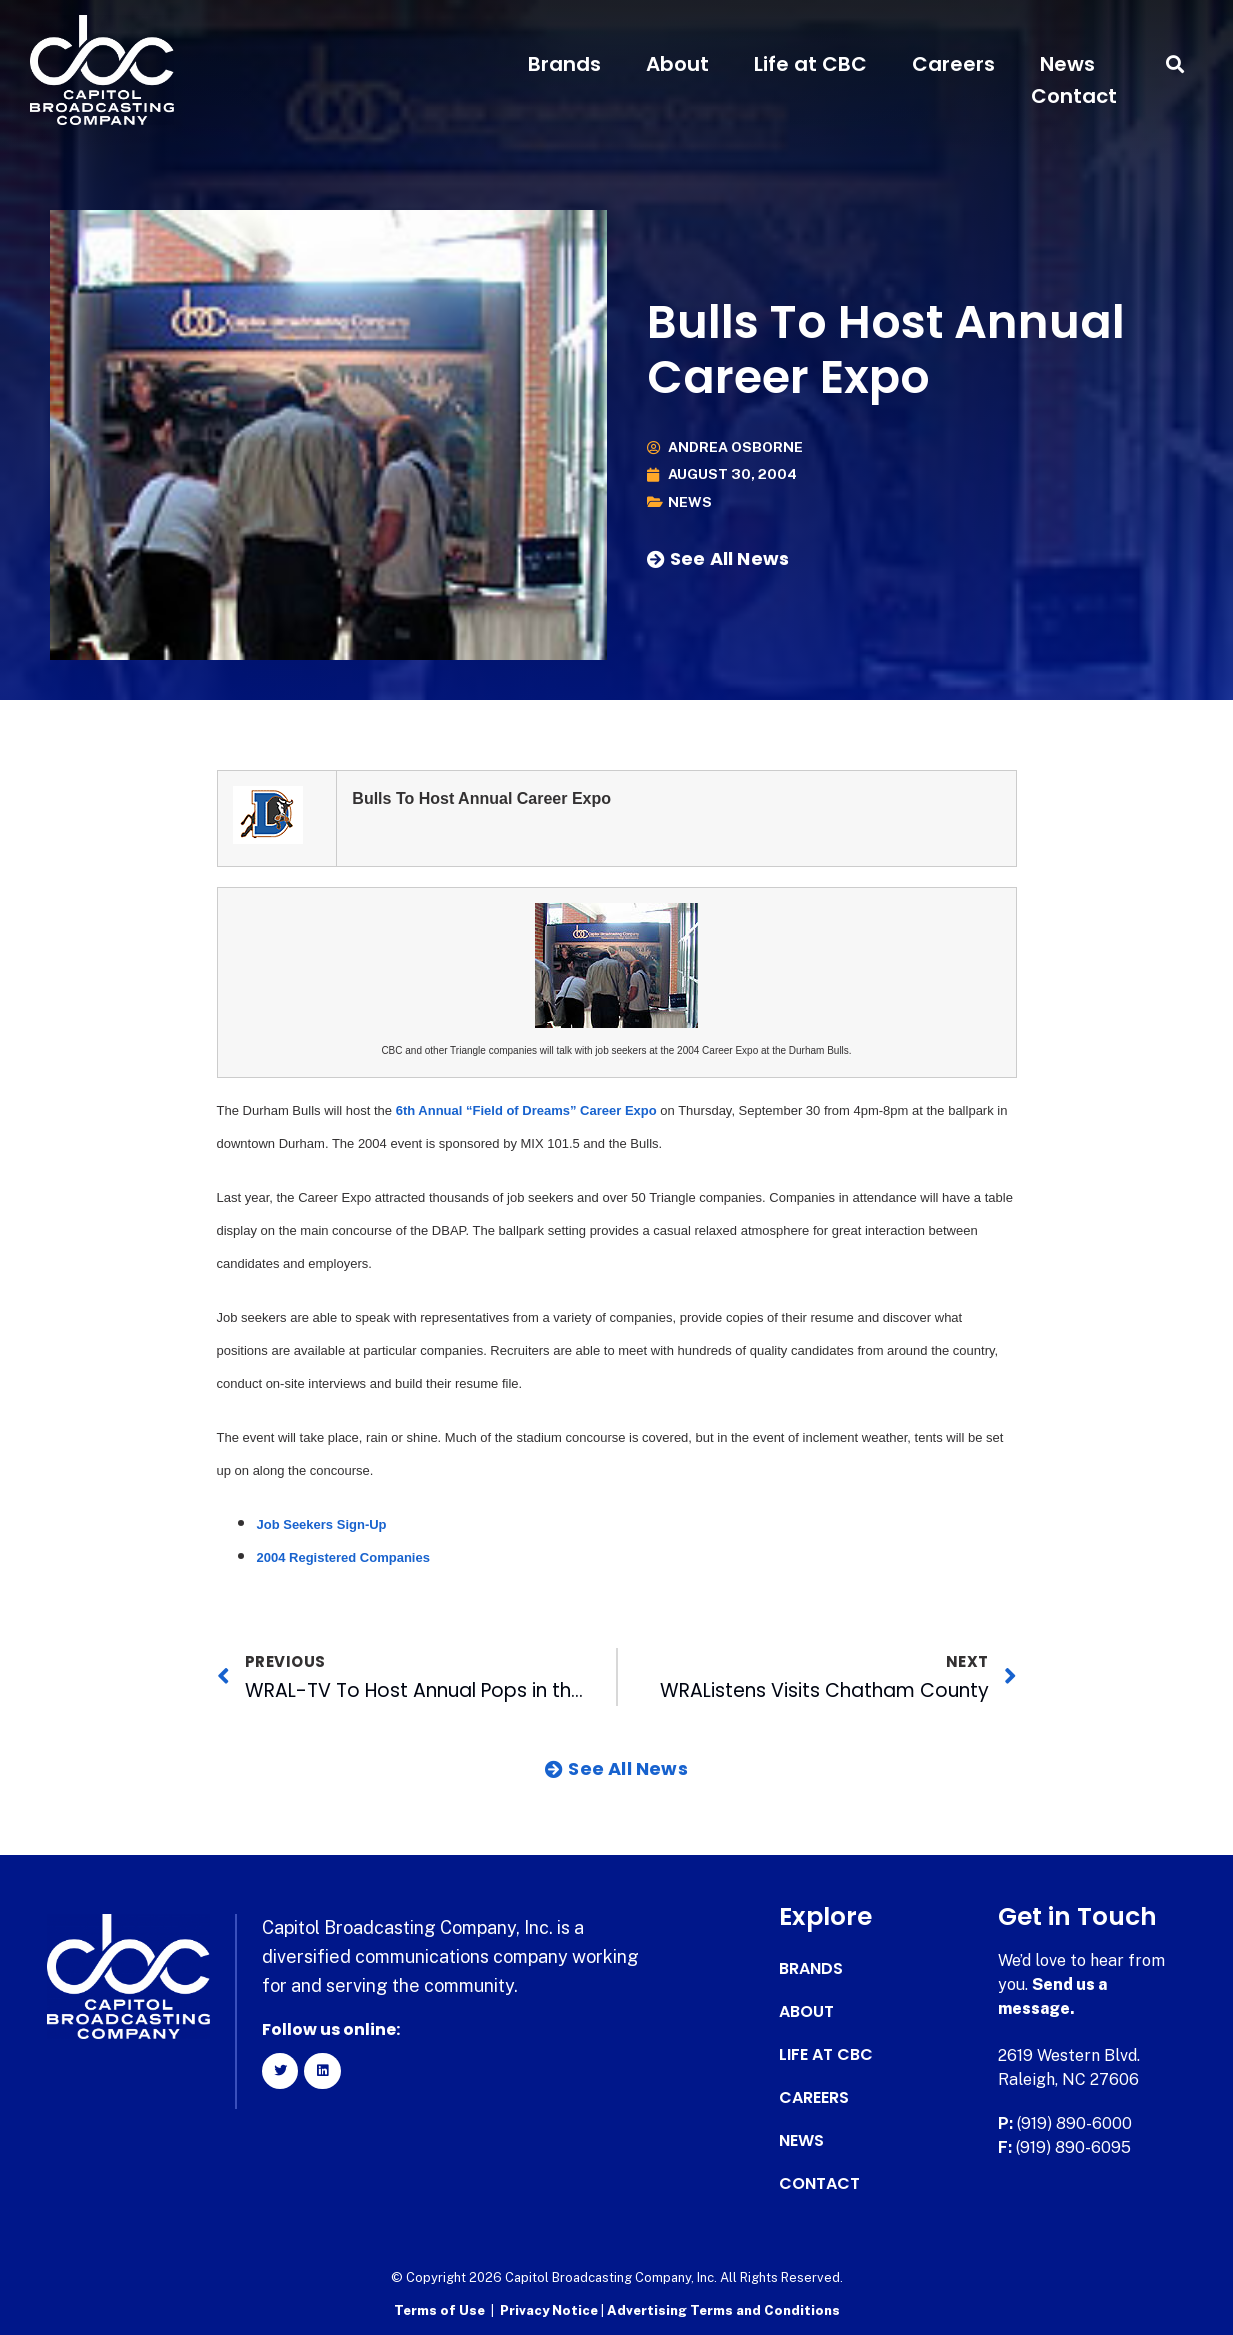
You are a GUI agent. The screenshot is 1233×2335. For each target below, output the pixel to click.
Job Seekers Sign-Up (322, 1524)
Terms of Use (439, 2310)
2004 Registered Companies (343, 1557)
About (677, 64)
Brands (564, 64)
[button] (1175, 64)
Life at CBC (810, 64)
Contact (1074, 96)
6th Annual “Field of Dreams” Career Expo (526, 1110)
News (1067, 64)
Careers (953, 64)
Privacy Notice (550, 2310)
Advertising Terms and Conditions (723, 2310)
